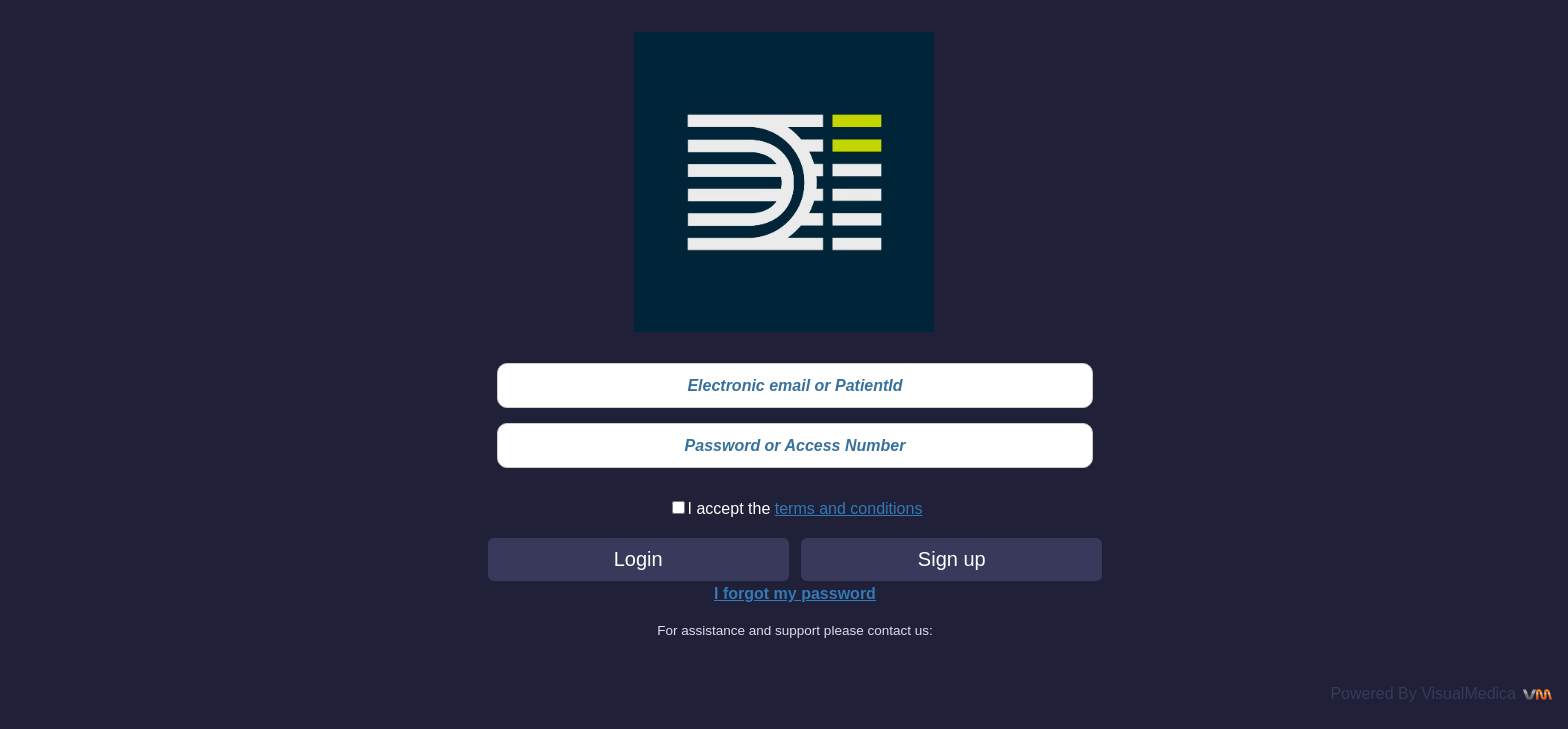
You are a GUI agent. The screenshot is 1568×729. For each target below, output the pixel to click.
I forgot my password (795, 593)
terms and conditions (849, 508)
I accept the (731, 508)
